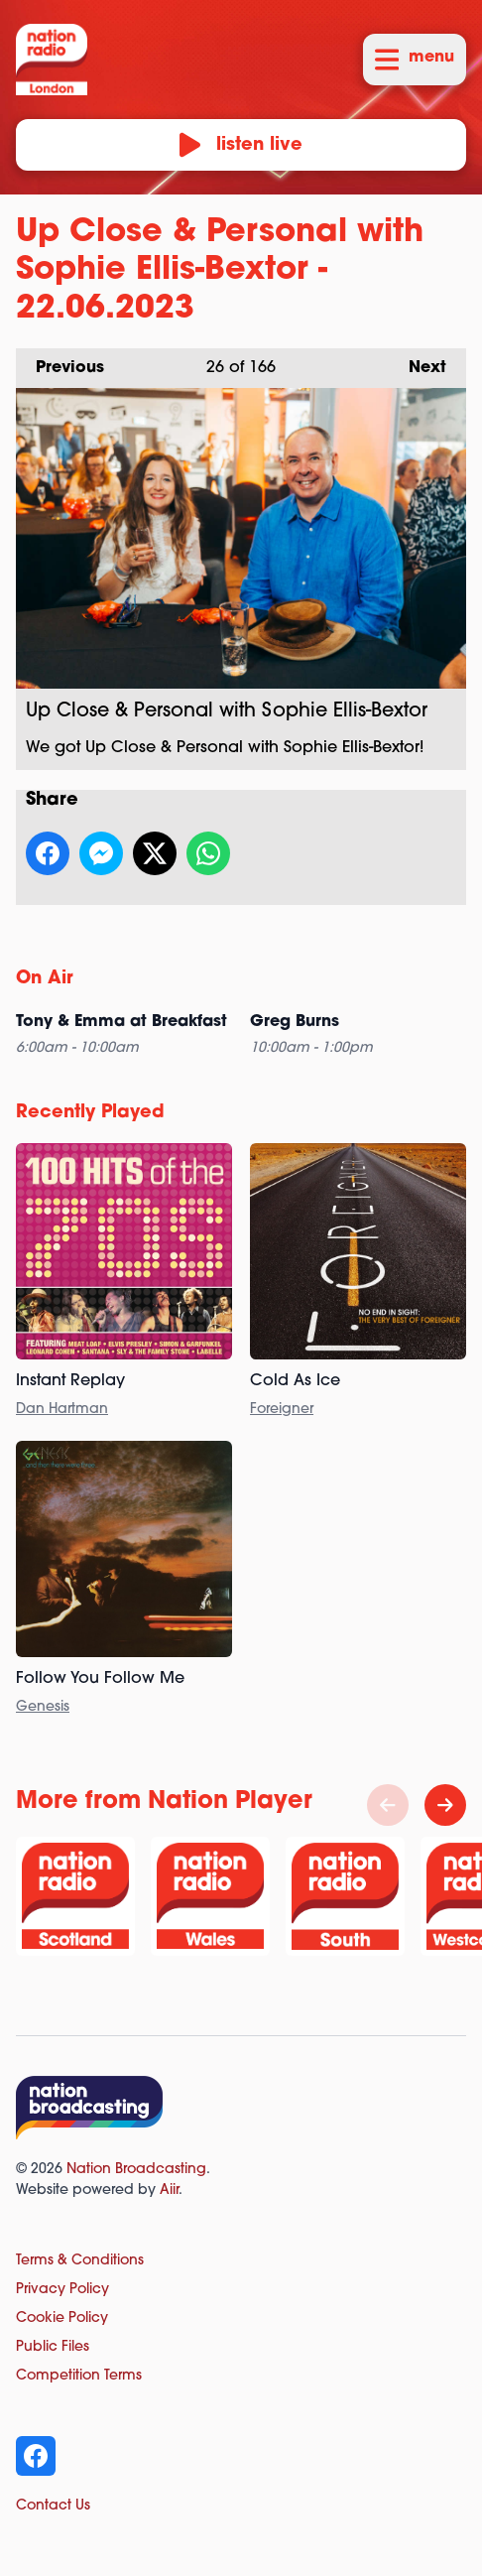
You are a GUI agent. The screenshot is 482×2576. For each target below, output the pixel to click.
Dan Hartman (62, 1409)
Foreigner (281, 1409)
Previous (60, 362)
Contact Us (53, 2506)
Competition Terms (79, 2376)
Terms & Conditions (80, 2261)
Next (417, 362)
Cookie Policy (62, 2318)
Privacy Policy (62, 2289)
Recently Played (90, 1112)
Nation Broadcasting (136, 2169)
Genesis (42, 1707)
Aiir (169, 2190)
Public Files (52, 2347)
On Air (44, 978)
